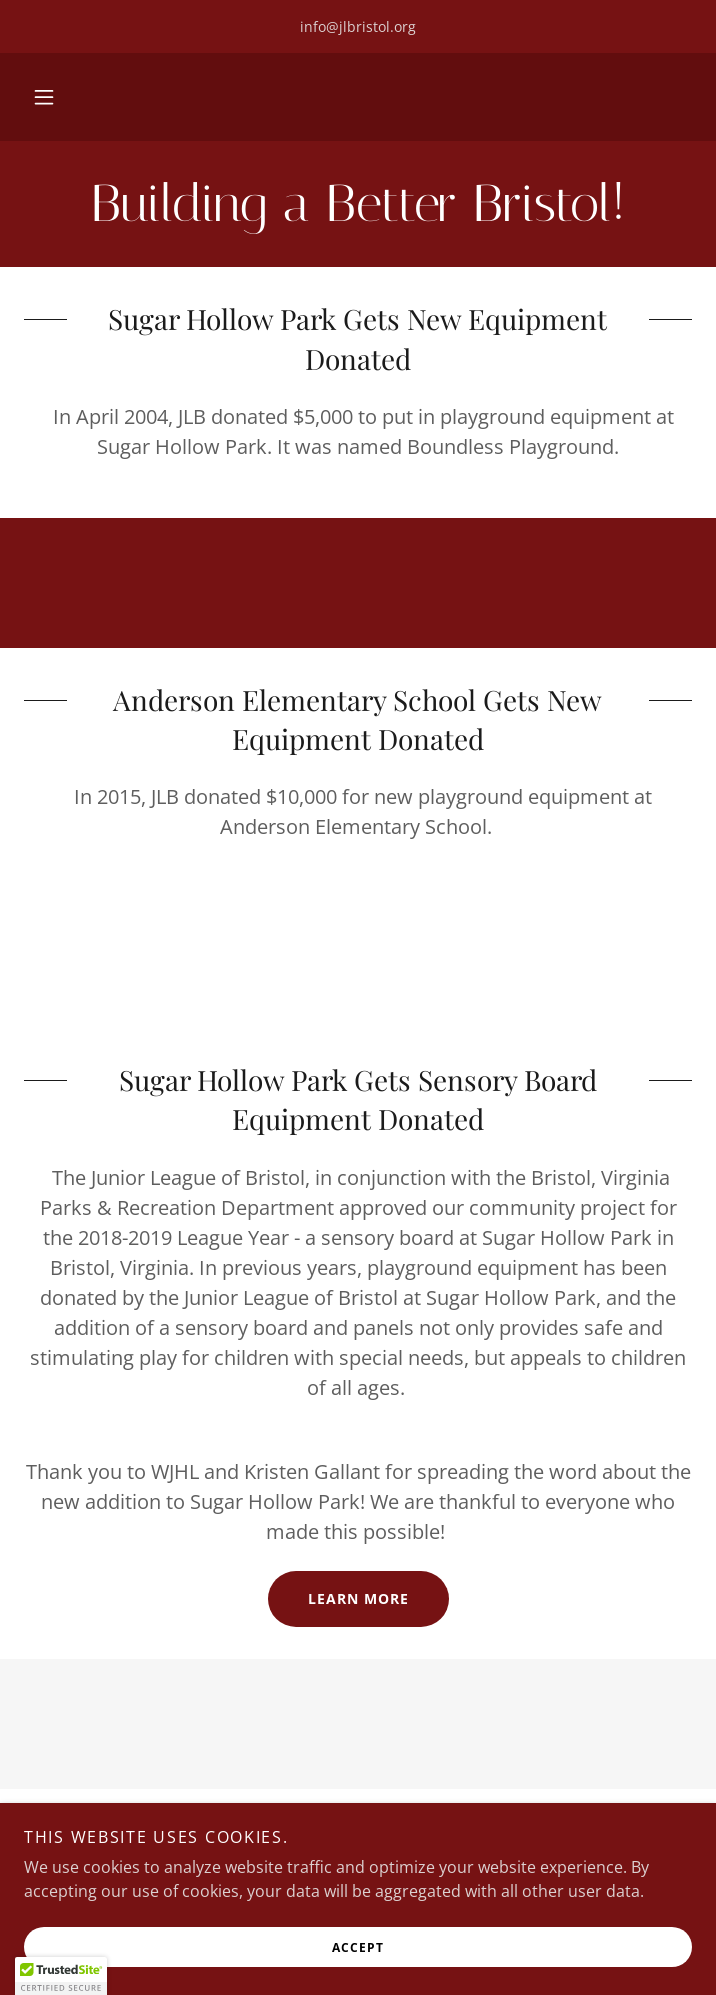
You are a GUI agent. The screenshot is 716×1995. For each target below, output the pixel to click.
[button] (44, 97)
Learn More (358, 1598)
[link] (358, 204)
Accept (358, 1947)
